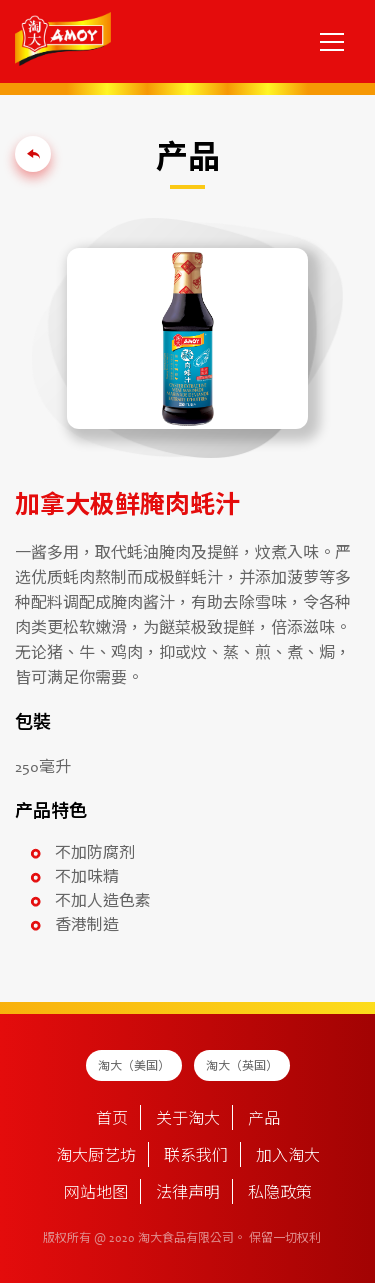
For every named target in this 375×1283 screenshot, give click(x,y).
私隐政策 (280, 1194)
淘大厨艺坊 (96, 1157)
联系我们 (196, 1157)
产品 (264, 1120)
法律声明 (188, 1194)
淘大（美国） (134, 1067)
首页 (112, 1120)
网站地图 (96, 1194)
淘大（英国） (242, 1067)
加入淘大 (288, 1157)
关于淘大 (188, 1120)
